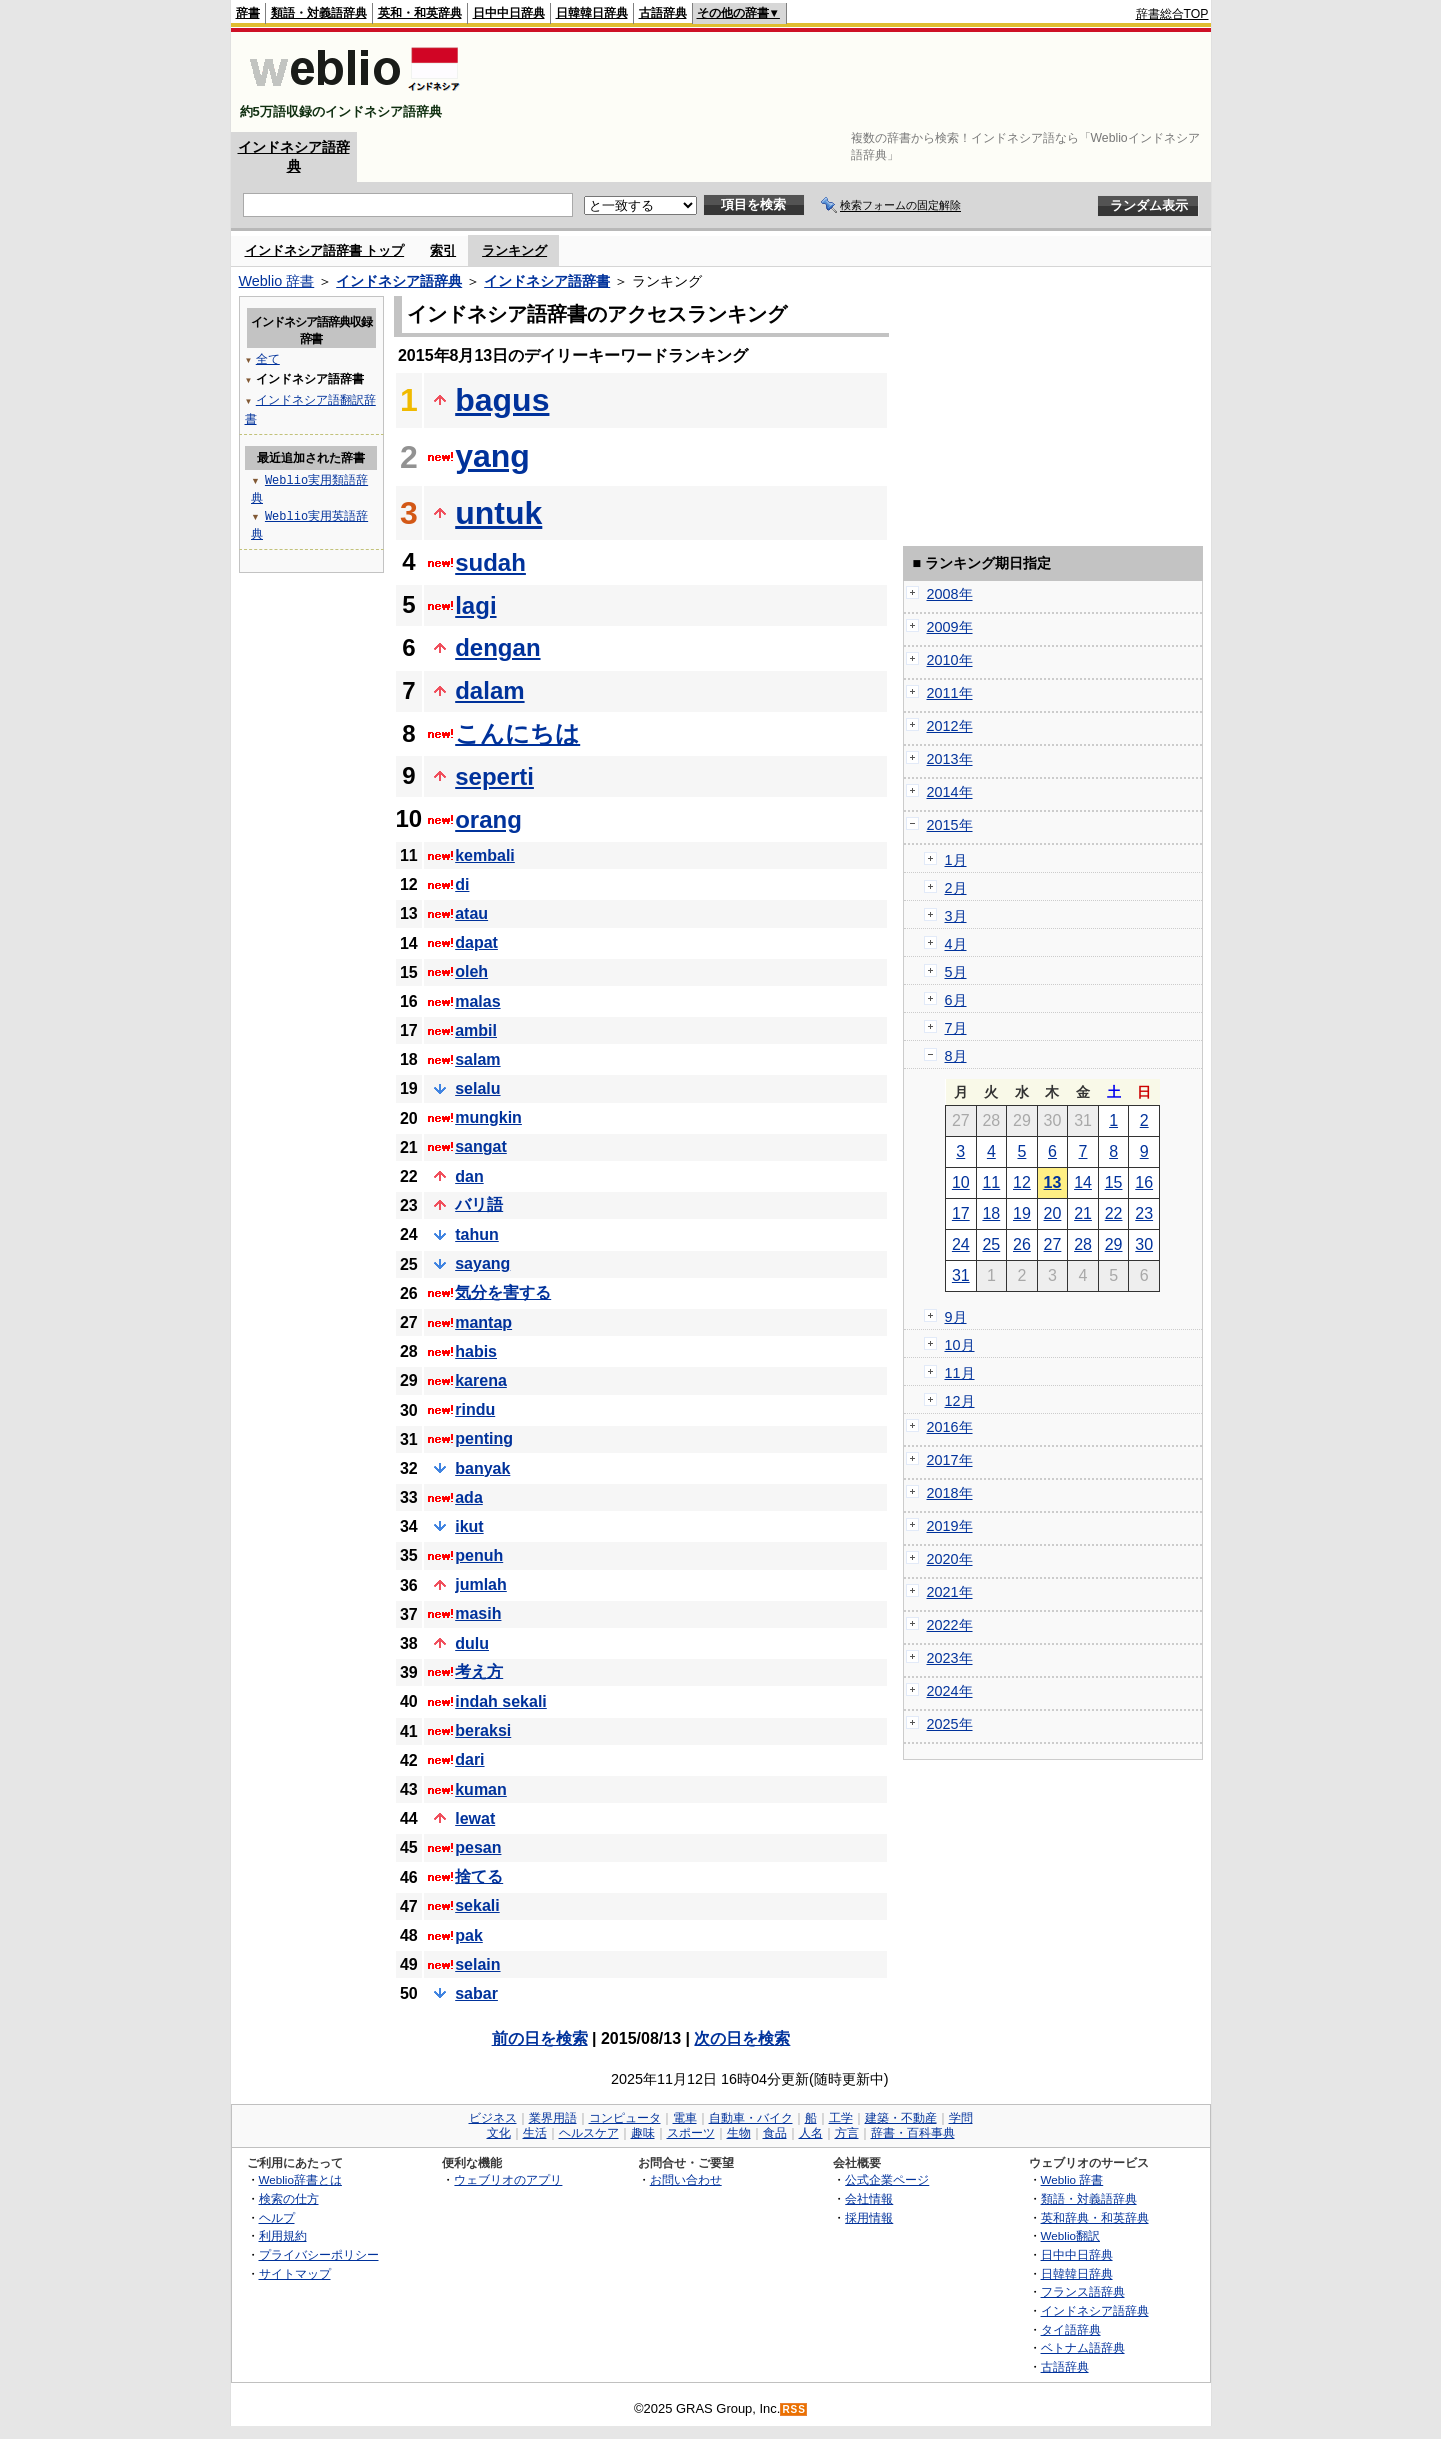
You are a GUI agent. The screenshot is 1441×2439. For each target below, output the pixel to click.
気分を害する (503, 1292)
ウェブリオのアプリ (508, 2179)
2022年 (950, 1625)
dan (469, 1176)
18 (991, 1213)
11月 (960, 1373)
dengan (497, 647)
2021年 (950, 1592)
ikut (469, 1526)
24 (961, 1244)
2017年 (950, 1460)
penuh (479, 1555)
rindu (475, 1409)
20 (1053, 1213)
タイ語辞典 (1071, 2329)
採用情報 (869, 2217)
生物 (739, 2133)
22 (1114, 1213)
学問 (961, 2118)
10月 (960, 1345)
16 (1144, 1182)
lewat (475, 1818)
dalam (489, 690)
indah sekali (501, 1701)
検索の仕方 (289, 2198)
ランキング (514, 250)
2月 (956, 888)
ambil (476, 1030)
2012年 (950, 726)
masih (478, 1613)
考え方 (479, 1671)
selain (477, 1964)
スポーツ (691, 2133)
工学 (841, 2118)
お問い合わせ (686, 2179)
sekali (477, 1905)
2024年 (950, 1691)
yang (492, 456)
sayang (482, 1263)
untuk (498, 513)
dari (469, 1759)
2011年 (950, 693)
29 (1114, 1244)
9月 (956, 1317)
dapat (476, 942)
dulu (472, 1643)
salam (477, 1059)
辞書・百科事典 (913, 2133)
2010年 (950, 660)
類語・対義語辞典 (319, 13)
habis (476, 1351)
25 (991, 1244)
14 (1083, 1182)
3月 (956, 916)
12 (1022, 1182)
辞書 (248, 13)
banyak (482, 1468)
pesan (478, 1847)
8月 (956, 1056)
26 (1022, 1244)
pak (469, 1935)
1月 (956, 860)
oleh (471, 971)
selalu (477, 1088)
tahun (477, 1234)
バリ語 (479, 1204)
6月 (956, 1000)
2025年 (950, 1724)
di (462, 884)
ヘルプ (277, 2217)
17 (961, 1213)
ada (469, 1497)
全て (268, 358)
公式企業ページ (887, 2179)
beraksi (483, 1730)
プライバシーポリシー (319, 2254)
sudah (490, 562)
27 (1053, 1244)
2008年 (950, 594)
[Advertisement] (845, 82)
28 (1083, 1244)
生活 (535, 2133)
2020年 (950, 1559)
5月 (956, 972)
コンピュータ (625, 2118)
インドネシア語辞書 (547, 281)
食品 (775, 2133)
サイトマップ (295, 2273)
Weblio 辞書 (277, 281)
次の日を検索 (742, 2038)
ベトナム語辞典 (1083, 2347)
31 (961, 1275)
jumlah (481, 1584)
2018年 (950, 1493)
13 (1053, 1182)
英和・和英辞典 (420, 13)
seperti (494, 776)
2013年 (950, 759)
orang (488, 819)
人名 (811, 2133)
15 (1114, 1182)
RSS (794, 2409)
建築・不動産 (901, 2118)
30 (1144, 1244)
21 (1083, 1213)
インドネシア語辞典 (399, 281)
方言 (847, 2133)
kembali (485, 855)
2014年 (950, 792)
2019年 (950, 1526)
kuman (481, 1789)
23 (1144, 1213)
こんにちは (517, 733)
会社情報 (869, 2198)
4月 (956, 944)
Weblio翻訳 (1070, 2235)
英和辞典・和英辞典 (1095, 2217)
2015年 (950, 825)
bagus (502, 400)
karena (481, 1380)
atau (471, 913)
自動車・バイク (751, 2118)
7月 (956, 1028)
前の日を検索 (540, 2038)
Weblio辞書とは (300, 2179)
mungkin (488, 1117)
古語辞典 (663, 13)
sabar (476, 1993)
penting (484, 1438)
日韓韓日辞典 (592, 13)
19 (1022, 1213)
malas (477, 1001)
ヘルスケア (589, 2133)
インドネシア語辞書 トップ (325, 250)
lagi (475, 605)
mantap (483, 1322)
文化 (499, 2133)
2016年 (950, 1427)
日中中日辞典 (509, 13)
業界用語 (553, 2118)
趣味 (643, 2133)
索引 (443, 250)
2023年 (950, 1658)
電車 (685, 2118)
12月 (960, 1401)
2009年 (950, 627)
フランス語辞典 (1083, 2291)
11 (991, 1182)
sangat (481, 1146)
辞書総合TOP (1172, 14)
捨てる (479, 1876)
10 (961, 1182)
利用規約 (283, 2235)
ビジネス (493, 2118)
